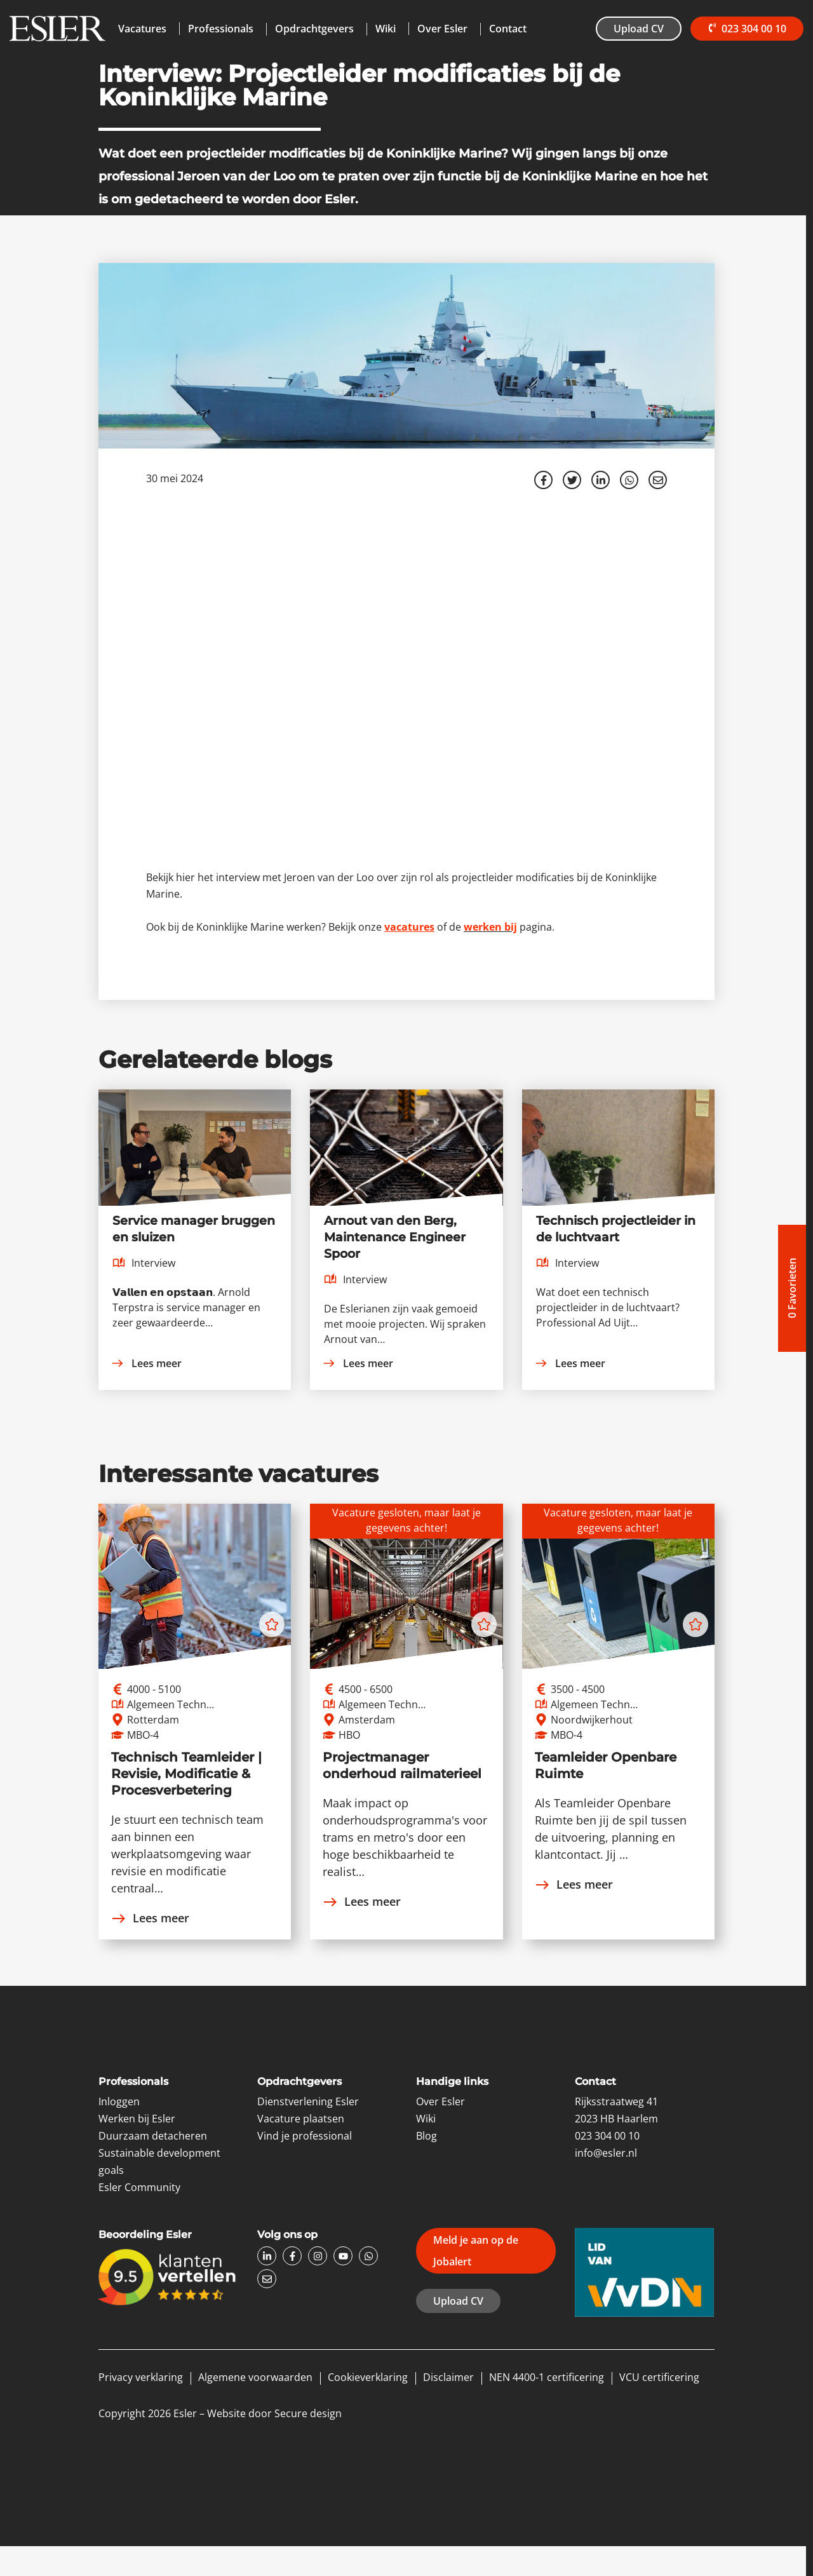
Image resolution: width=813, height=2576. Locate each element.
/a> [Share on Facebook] (544, 480)
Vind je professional (304, 2136)
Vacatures (142, 29)
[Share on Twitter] (572, 480)
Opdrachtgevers (314, 29)
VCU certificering (659, 2377)
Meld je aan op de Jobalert (475, 2251)
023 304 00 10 (745, 28)
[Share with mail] (657, 480)
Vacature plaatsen (300, 2119)
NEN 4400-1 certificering (546, 2377)
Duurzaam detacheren (152, 2136)
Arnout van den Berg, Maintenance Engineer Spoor (395, 1237)
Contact (508, 29)
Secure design (308, 2413)
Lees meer (146, 1363)
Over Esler (442, 29)
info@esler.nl (606, 2153)
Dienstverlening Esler (308, 2101)
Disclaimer (448, 2377)
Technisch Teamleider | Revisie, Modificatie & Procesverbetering (186, 1774)
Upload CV (636, 29)
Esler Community (139, 2187)
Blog (426, 2136)
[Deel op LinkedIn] (600, 480)
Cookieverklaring (368, 2377)
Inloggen (119, 2101)
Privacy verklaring (140, 2377)
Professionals (220, 29)
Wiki (385, 29)
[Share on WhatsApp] (629, 480)
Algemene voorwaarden (255, 2377)
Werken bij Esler (136, 2119)
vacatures (409, 927)
